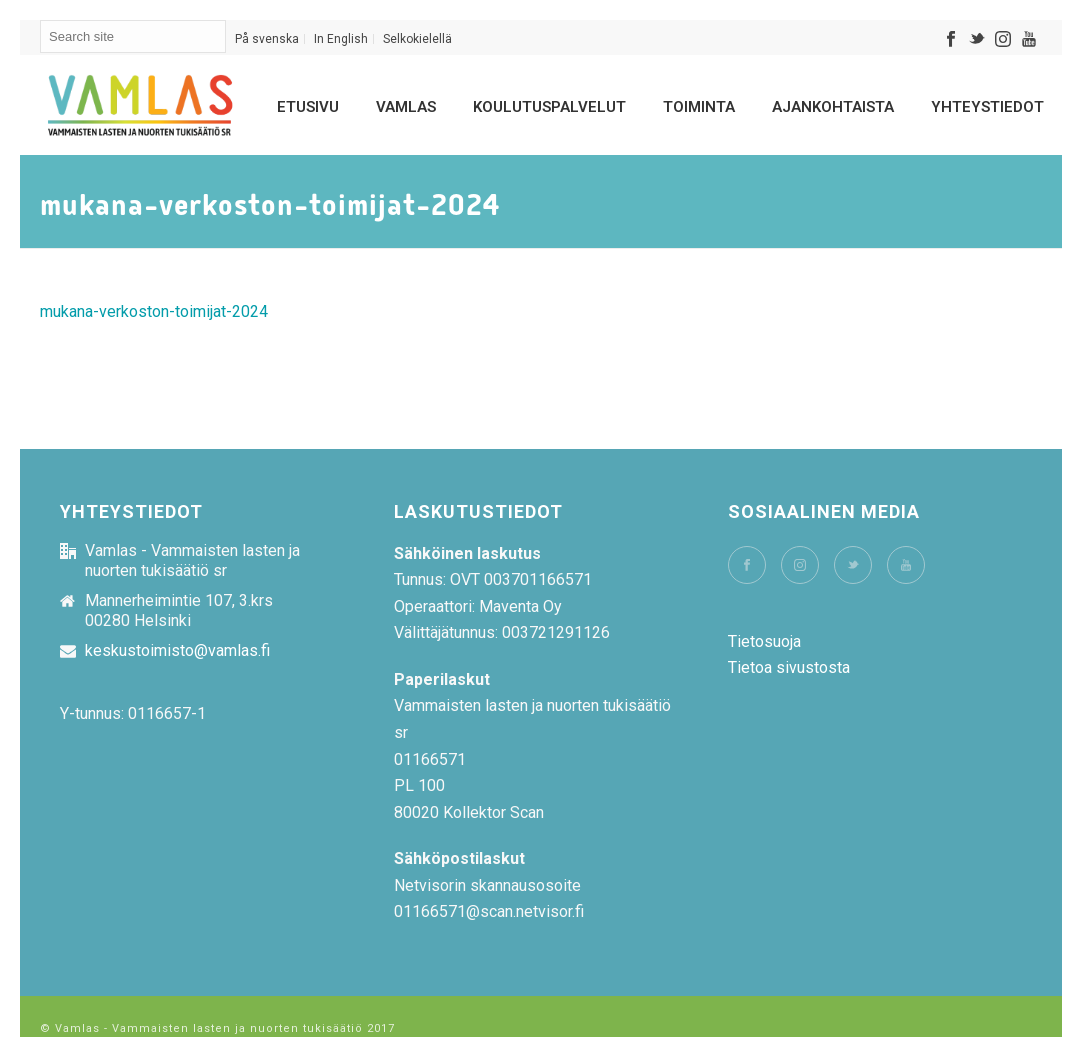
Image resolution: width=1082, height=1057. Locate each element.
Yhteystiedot (987, 107)
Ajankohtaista (833, 107)
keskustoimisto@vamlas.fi (177, 651)
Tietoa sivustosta (789, 667)
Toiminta (699, 107)
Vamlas (406, 107)
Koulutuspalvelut (549, 107)
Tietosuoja (764, 641)
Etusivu (308, 107)
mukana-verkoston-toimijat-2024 (154, 311)
